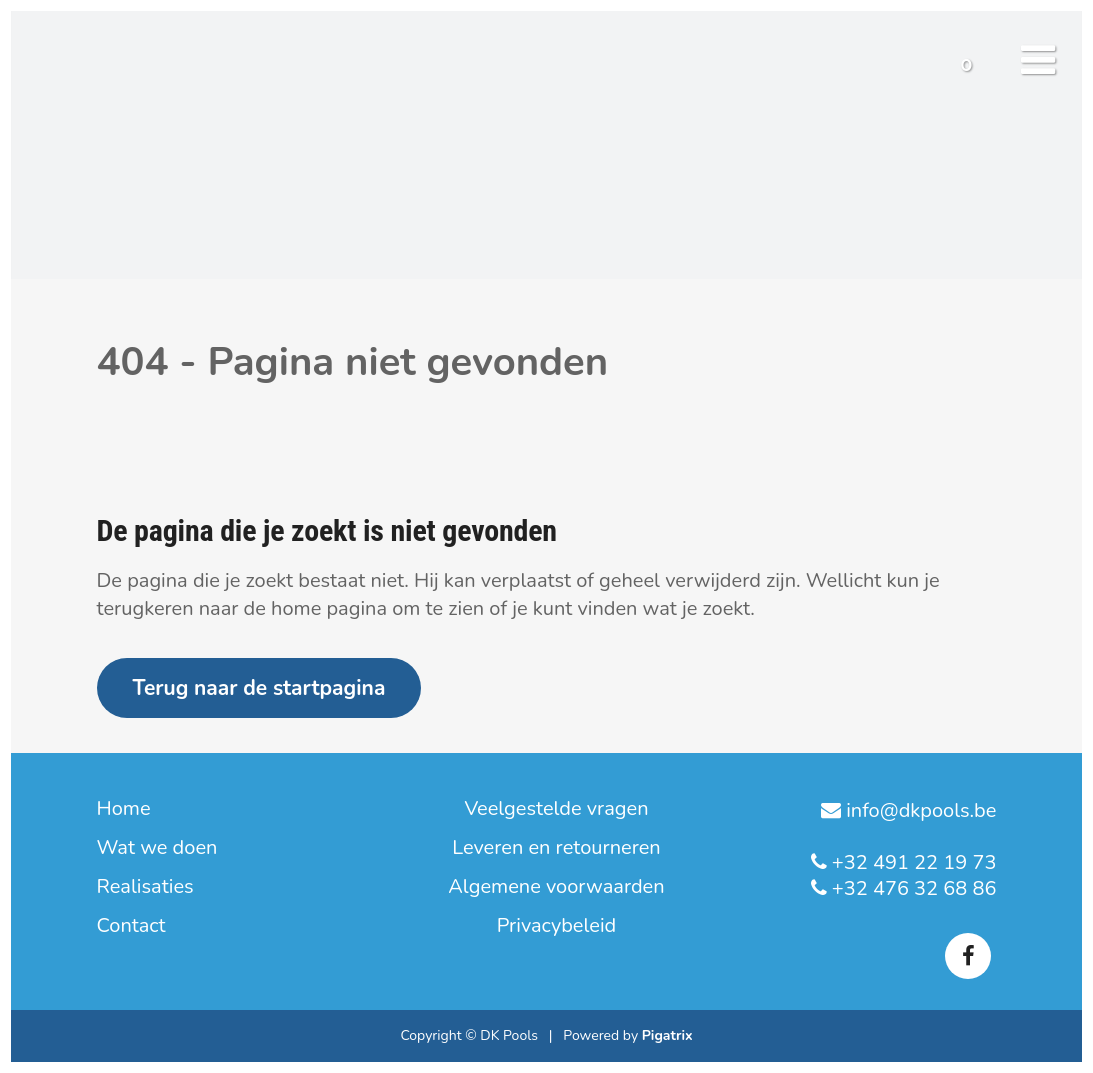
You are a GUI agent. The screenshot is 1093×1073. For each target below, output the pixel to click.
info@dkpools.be (918, 810)
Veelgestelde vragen (556, 809)
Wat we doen (157, 848)
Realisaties (145, 887)
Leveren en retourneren (556, 848)
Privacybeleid (557, 926)
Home (124, 809)
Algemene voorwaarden (556, 887)
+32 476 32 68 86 (912, 888)
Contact (131, 926)
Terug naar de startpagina (259, 688)
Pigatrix (667, 1035)
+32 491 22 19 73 (912, 862)
